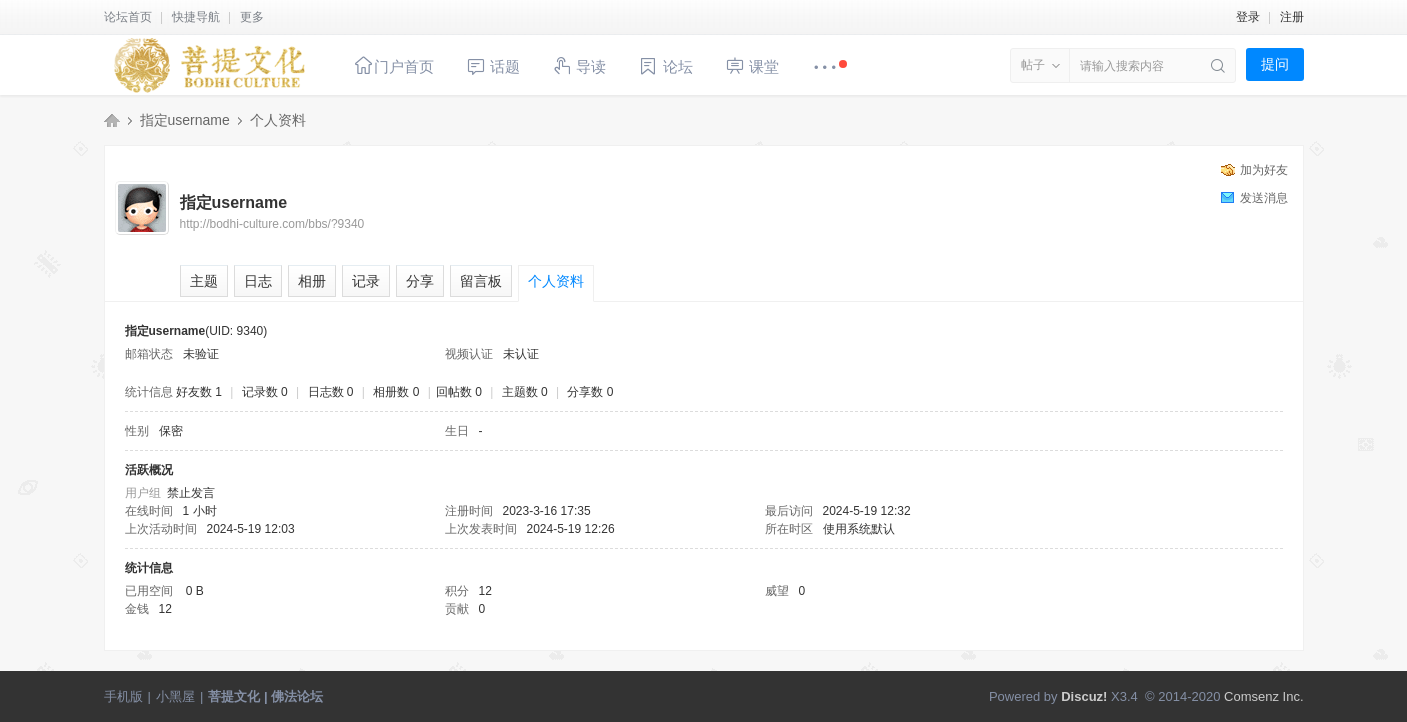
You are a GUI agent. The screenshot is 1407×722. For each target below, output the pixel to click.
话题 (493, 66)
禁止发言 (191, 493)
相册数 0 (396, 392)
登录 (1248, 17)
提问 (1275, 64)
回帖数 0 (459, 392)
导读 (579, 65)
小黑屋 (175, 696)
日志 (258, 281)
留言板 (481, 281)
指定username (185, 120)
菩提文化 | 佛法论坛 (112, 120)
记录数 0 (265, 392)
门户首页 (394, 65)
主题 (204, 281)
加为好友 (1264, 170)
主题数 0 (525, 392)
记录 (366, 281)
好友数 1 (199, 392)
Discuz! (1084, 696)
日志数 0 (331, 392)
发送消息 (1264, 198)
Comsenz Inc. (1263, 696)
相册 (312, 281)
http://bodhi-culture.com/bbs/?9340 (272, 224)
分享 (420, 281)
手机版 (123, 696)
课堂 (752, 65)
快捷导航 (196, 17)
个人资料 (556, 281)
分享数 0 (590, 392)
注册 (1292, 17)
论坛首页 (128, 17)
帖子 (1033, 65)
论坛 (665, 66)
